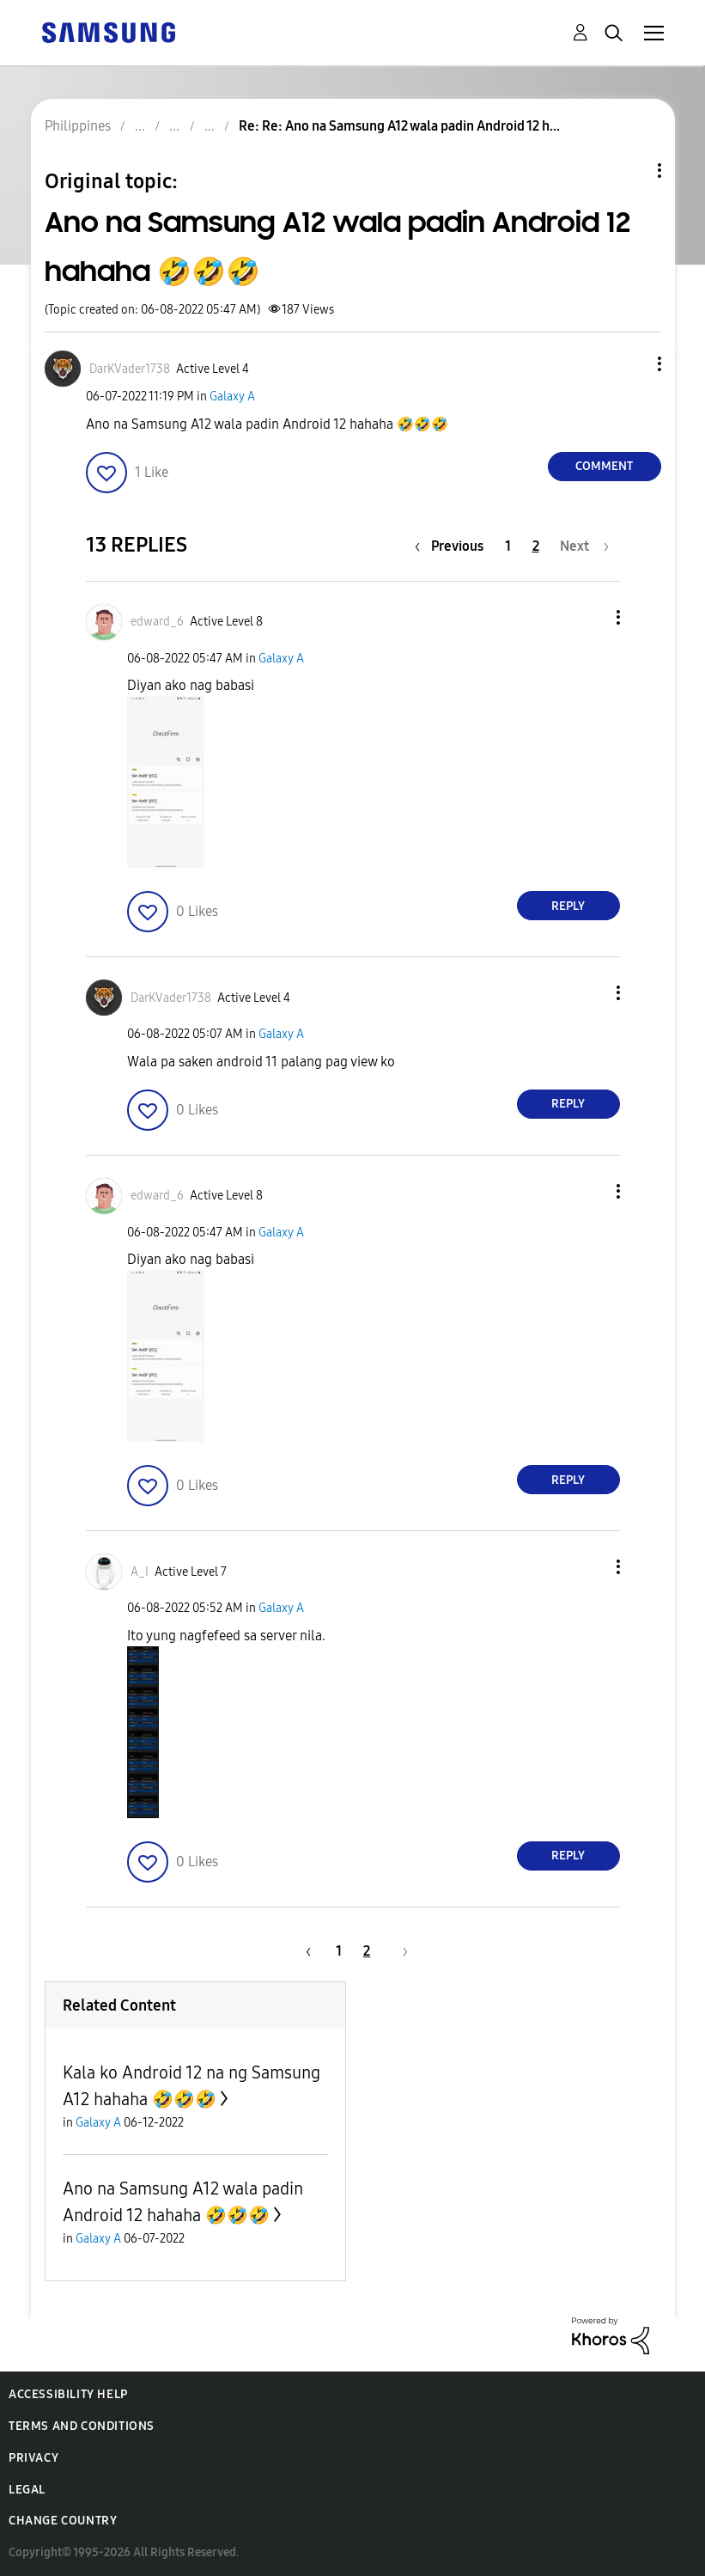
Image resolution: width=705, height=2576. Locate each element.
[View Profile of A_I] (140, 1572)
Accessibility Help (68, 2394)
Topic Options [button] (630, 170)
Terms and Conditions (82, 2426)
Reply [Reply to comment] (568, 906)
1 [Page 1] (508, 546)
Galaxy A (232, 396)
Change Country (63, 2520)
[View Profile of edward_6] (157, 621)
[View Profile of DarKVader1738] (129, 369)
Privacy (33, 2458)
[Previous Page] (453, 546)
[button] (630, 364)
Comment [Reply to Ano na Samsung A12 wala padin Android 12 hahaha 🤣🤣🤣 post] (604, 466)
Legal (27, 2489)
